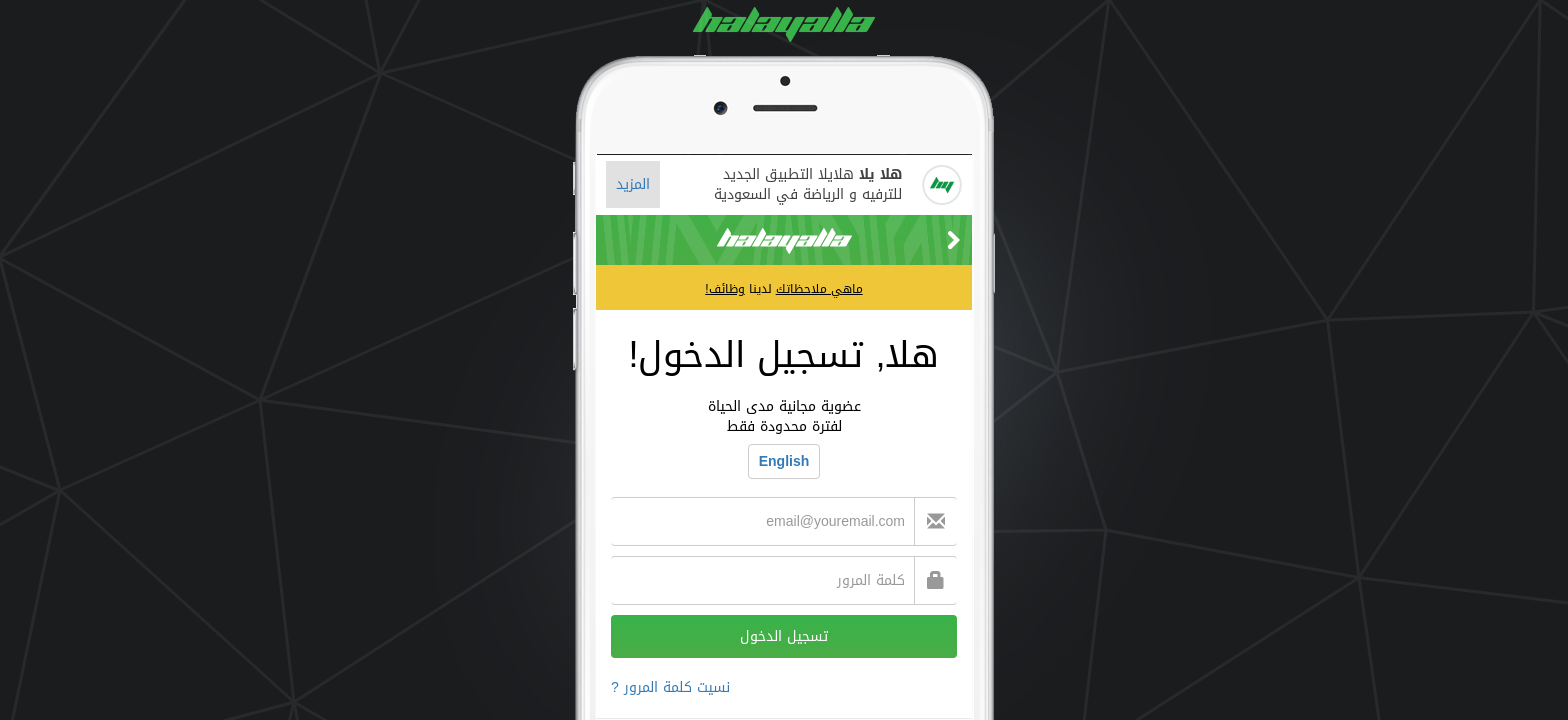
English (784, 461)
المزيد (633, 184)
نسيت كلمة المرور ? (670, 687)
